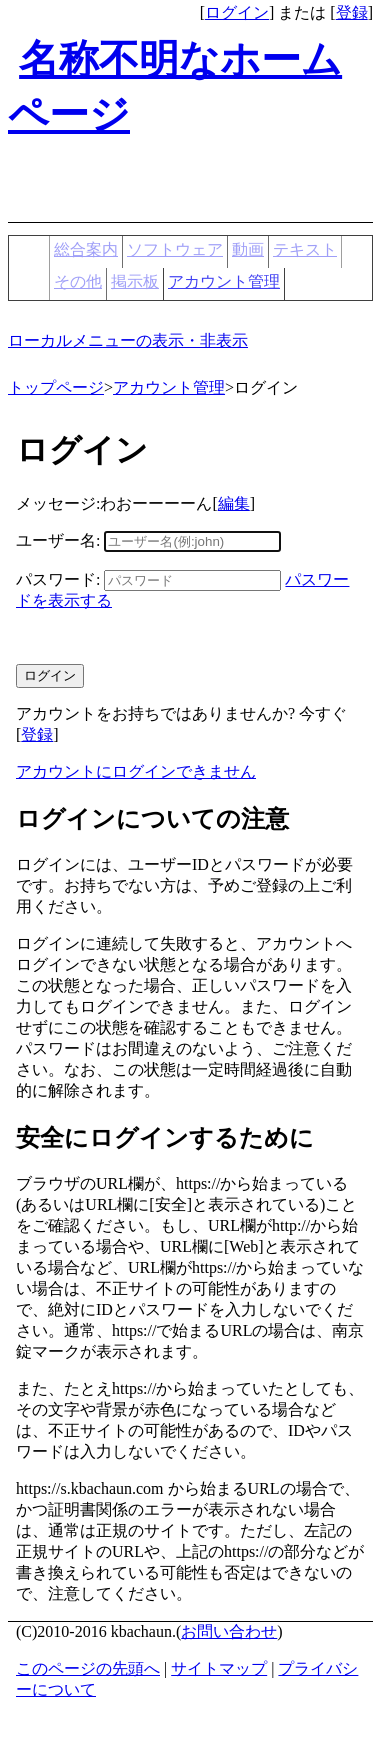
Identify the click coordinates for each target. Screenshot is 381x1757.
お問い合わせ (229, 1631)
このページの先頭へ (88, 1668)
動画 (248, 249)
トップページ (56, 387)
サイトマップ (219, 1668)
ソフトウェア (175, 249)
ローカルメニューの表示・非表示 (128, 340)
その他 (78, 281)
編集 (234, 503)
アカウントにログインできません (136, 771)
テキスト (305, 249)
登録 (352, 12)
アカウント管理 (224, 281)
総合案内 (86, 249)
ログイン (237, 12)
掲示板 (135, 281)
